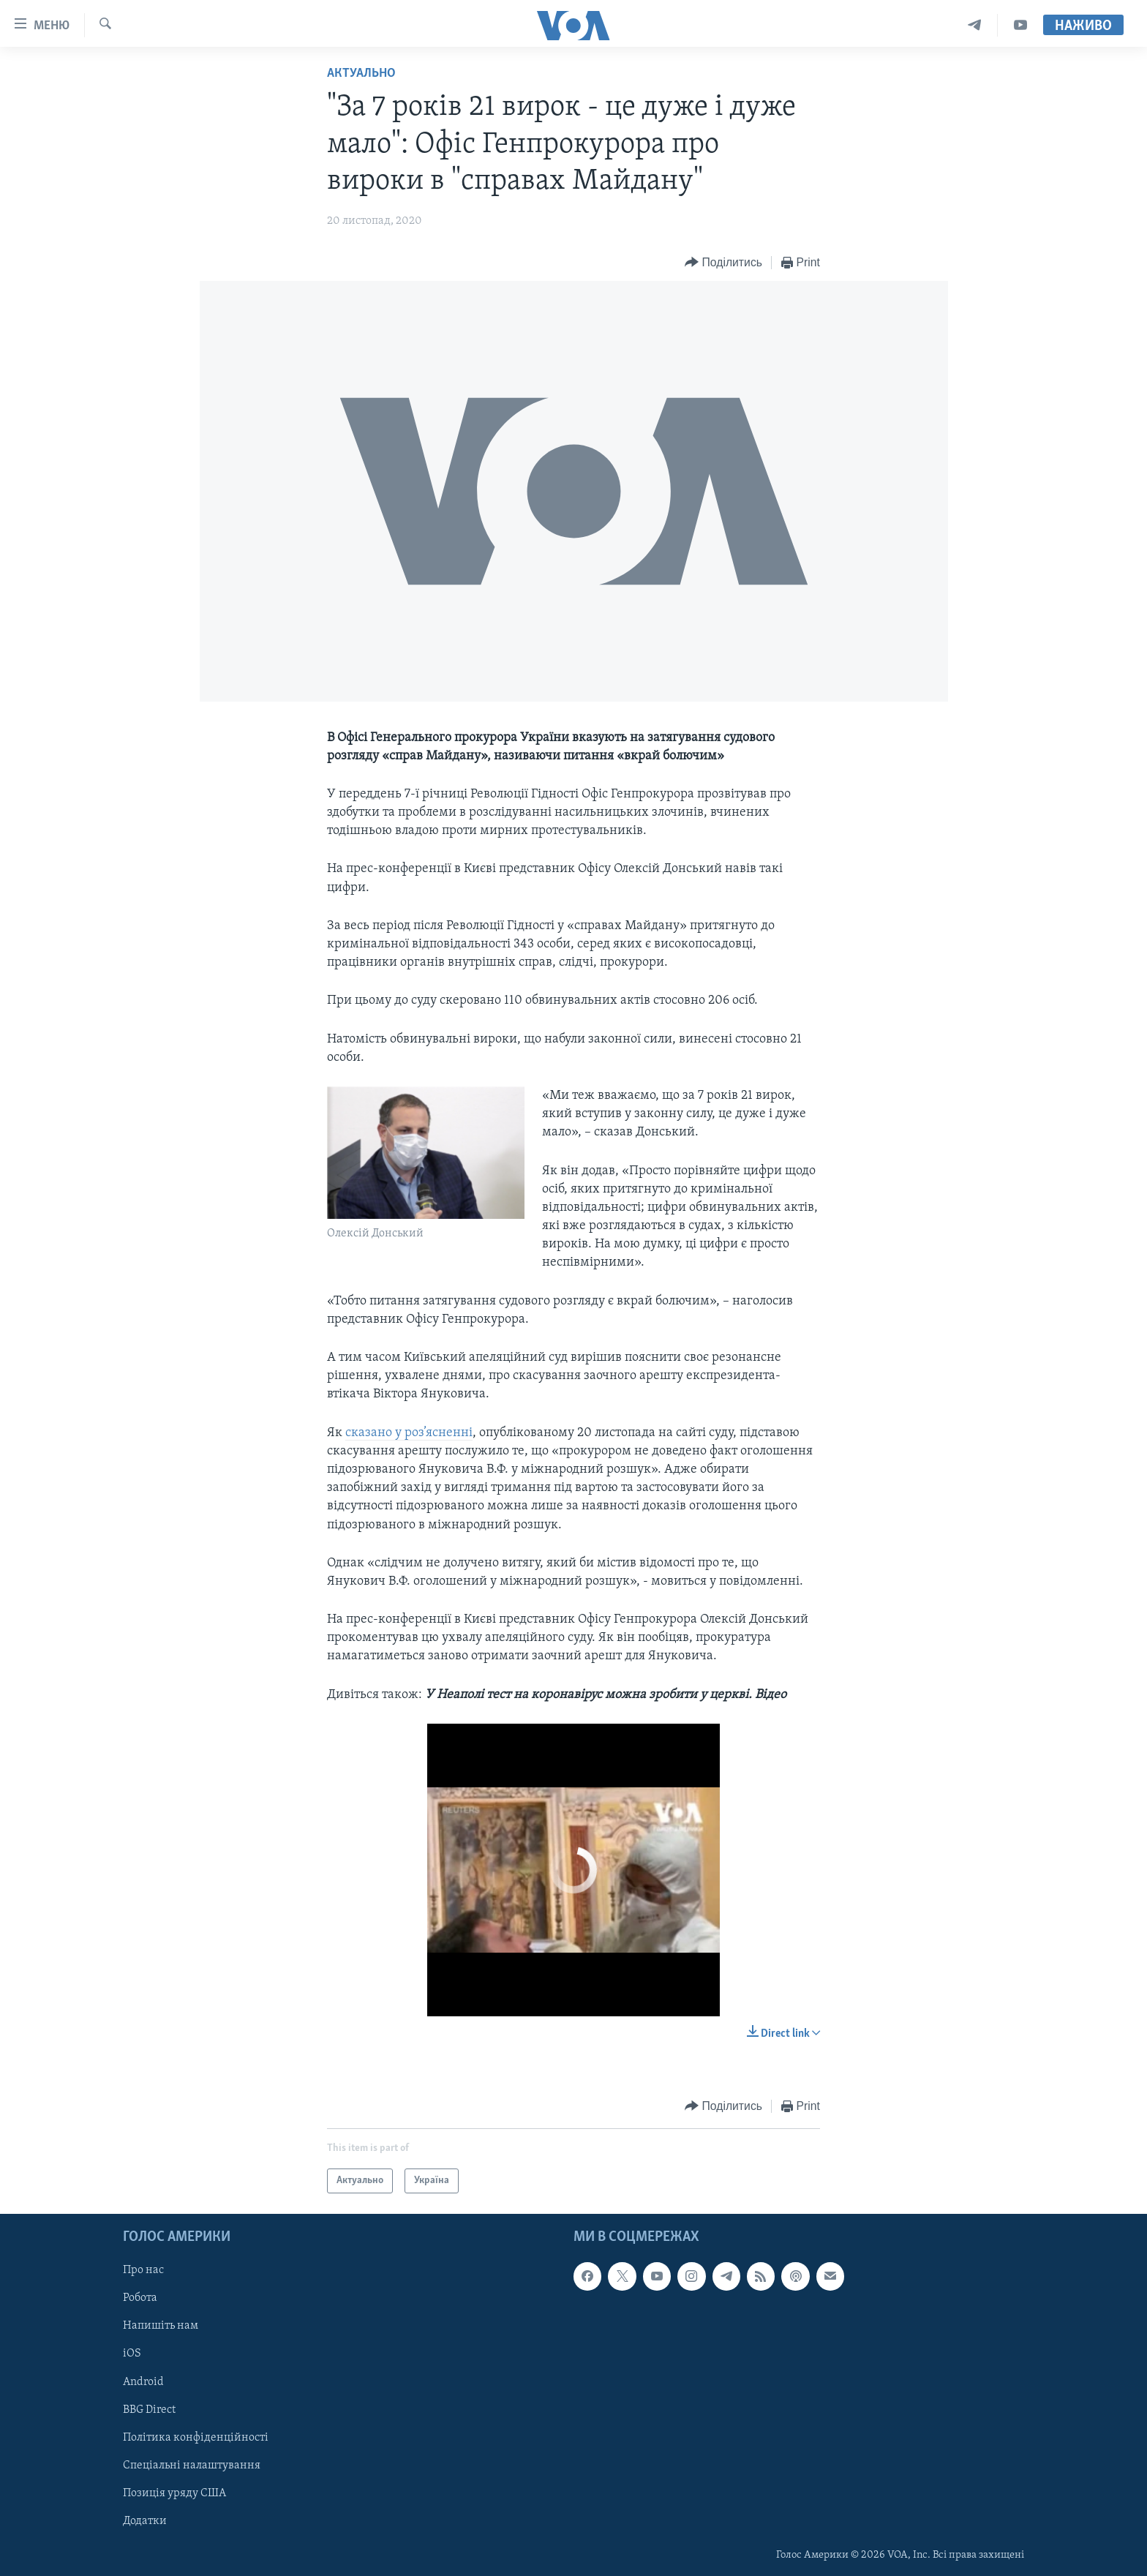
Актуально (361, 73)
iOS (132, 2353)
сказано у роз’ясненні (409, 1433)
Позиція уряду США (174, 2493)
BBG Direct (149, 2410)
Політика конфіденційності (195, 2438)
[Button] (723, 263)
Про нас (143, 2270)
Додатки (145, 2521)
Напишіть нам (160, 2326)
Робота (140, 2298)
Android (143, 2382)
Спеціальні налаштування (191, 2465)
